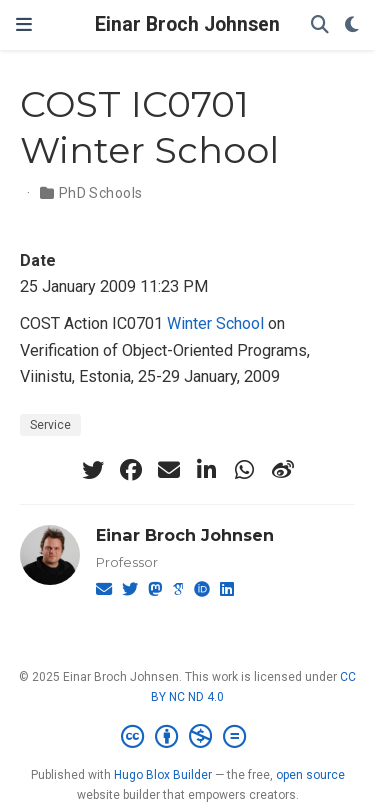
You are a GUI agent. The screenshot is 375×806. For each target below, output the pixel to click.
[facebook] (131, 470)
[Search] (320, 25)
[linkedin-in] (207, 470)
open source (310, 775)
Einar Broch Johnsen (187, 24)
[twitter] (93, 470)
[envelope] (169, 470)
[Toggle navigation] (24, 25)
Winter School (215, 323)
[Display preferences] (352, 25)
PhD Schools (101, 193)
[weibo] (283, 470)
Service (50, 425)
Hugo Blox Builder (163, 775)
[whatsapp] (245, 470)
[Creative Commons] (187, 737)
